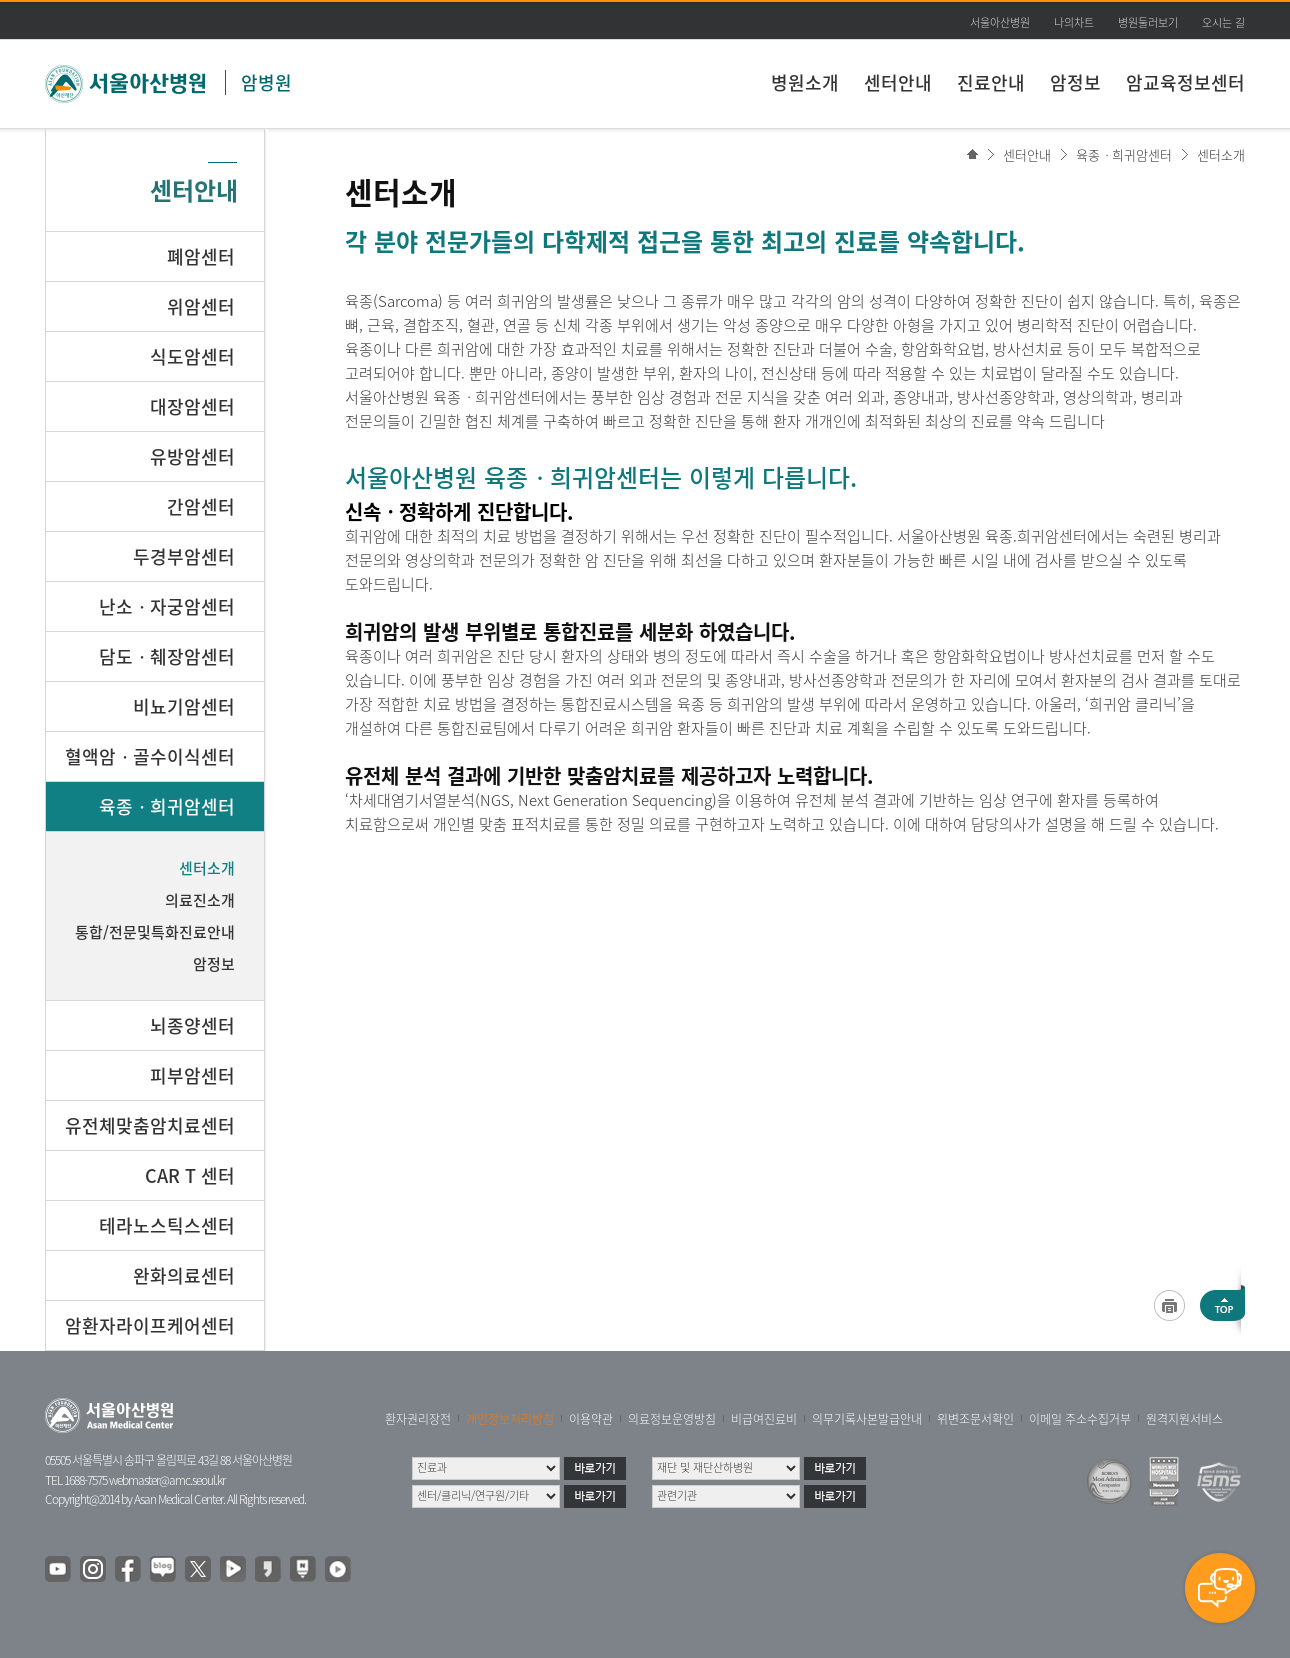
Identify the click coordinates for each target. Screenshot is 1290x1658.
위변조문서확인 (975, 1419)
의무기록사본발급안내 (867, 1419)
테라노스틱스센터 (167, 1225)
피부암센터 (192, 1075)
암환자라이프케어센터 (150, 1325)
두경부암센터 (184, 556)
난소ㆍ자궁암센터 (167, 606)
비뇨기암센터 (184, 706)
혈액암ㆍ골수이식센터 (150, 756)
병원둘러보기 (1148, 22)
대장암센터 (192, 406)
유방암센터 (192, 456)
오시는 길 (1223, 22)
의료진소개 (200, 900)
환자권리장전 (418, 1419)
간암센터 (201, 506)
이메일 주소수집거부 (1080, 1419)
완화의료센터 (184, 1275)
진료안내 (991, 82)
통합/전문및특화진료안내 (155, 932)
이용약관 (591, 1419)
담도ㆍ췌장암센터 (167, 656)
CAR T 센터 (190, 1175)
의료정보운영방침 (672, 1419)
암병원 (266, 82)
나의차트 (1074, 22)
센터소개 (1221, 154)
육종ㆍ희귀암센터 (1124, 154)
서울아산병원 (1000, 22)
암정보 (1075, 82)
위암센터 (201, 306)
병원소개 (805, 82)
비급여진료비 (764, 1419)
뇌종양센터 (192, 1025)
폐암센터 (201, 256)
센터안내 (898, 82)
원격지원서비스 (1184, 1419)
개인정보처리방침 (510, 1419)
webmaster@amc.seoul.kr (167, 1480)
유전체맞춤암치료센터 (150, 1125)
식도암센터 (192, 356)
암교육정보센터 (1185, 82)
